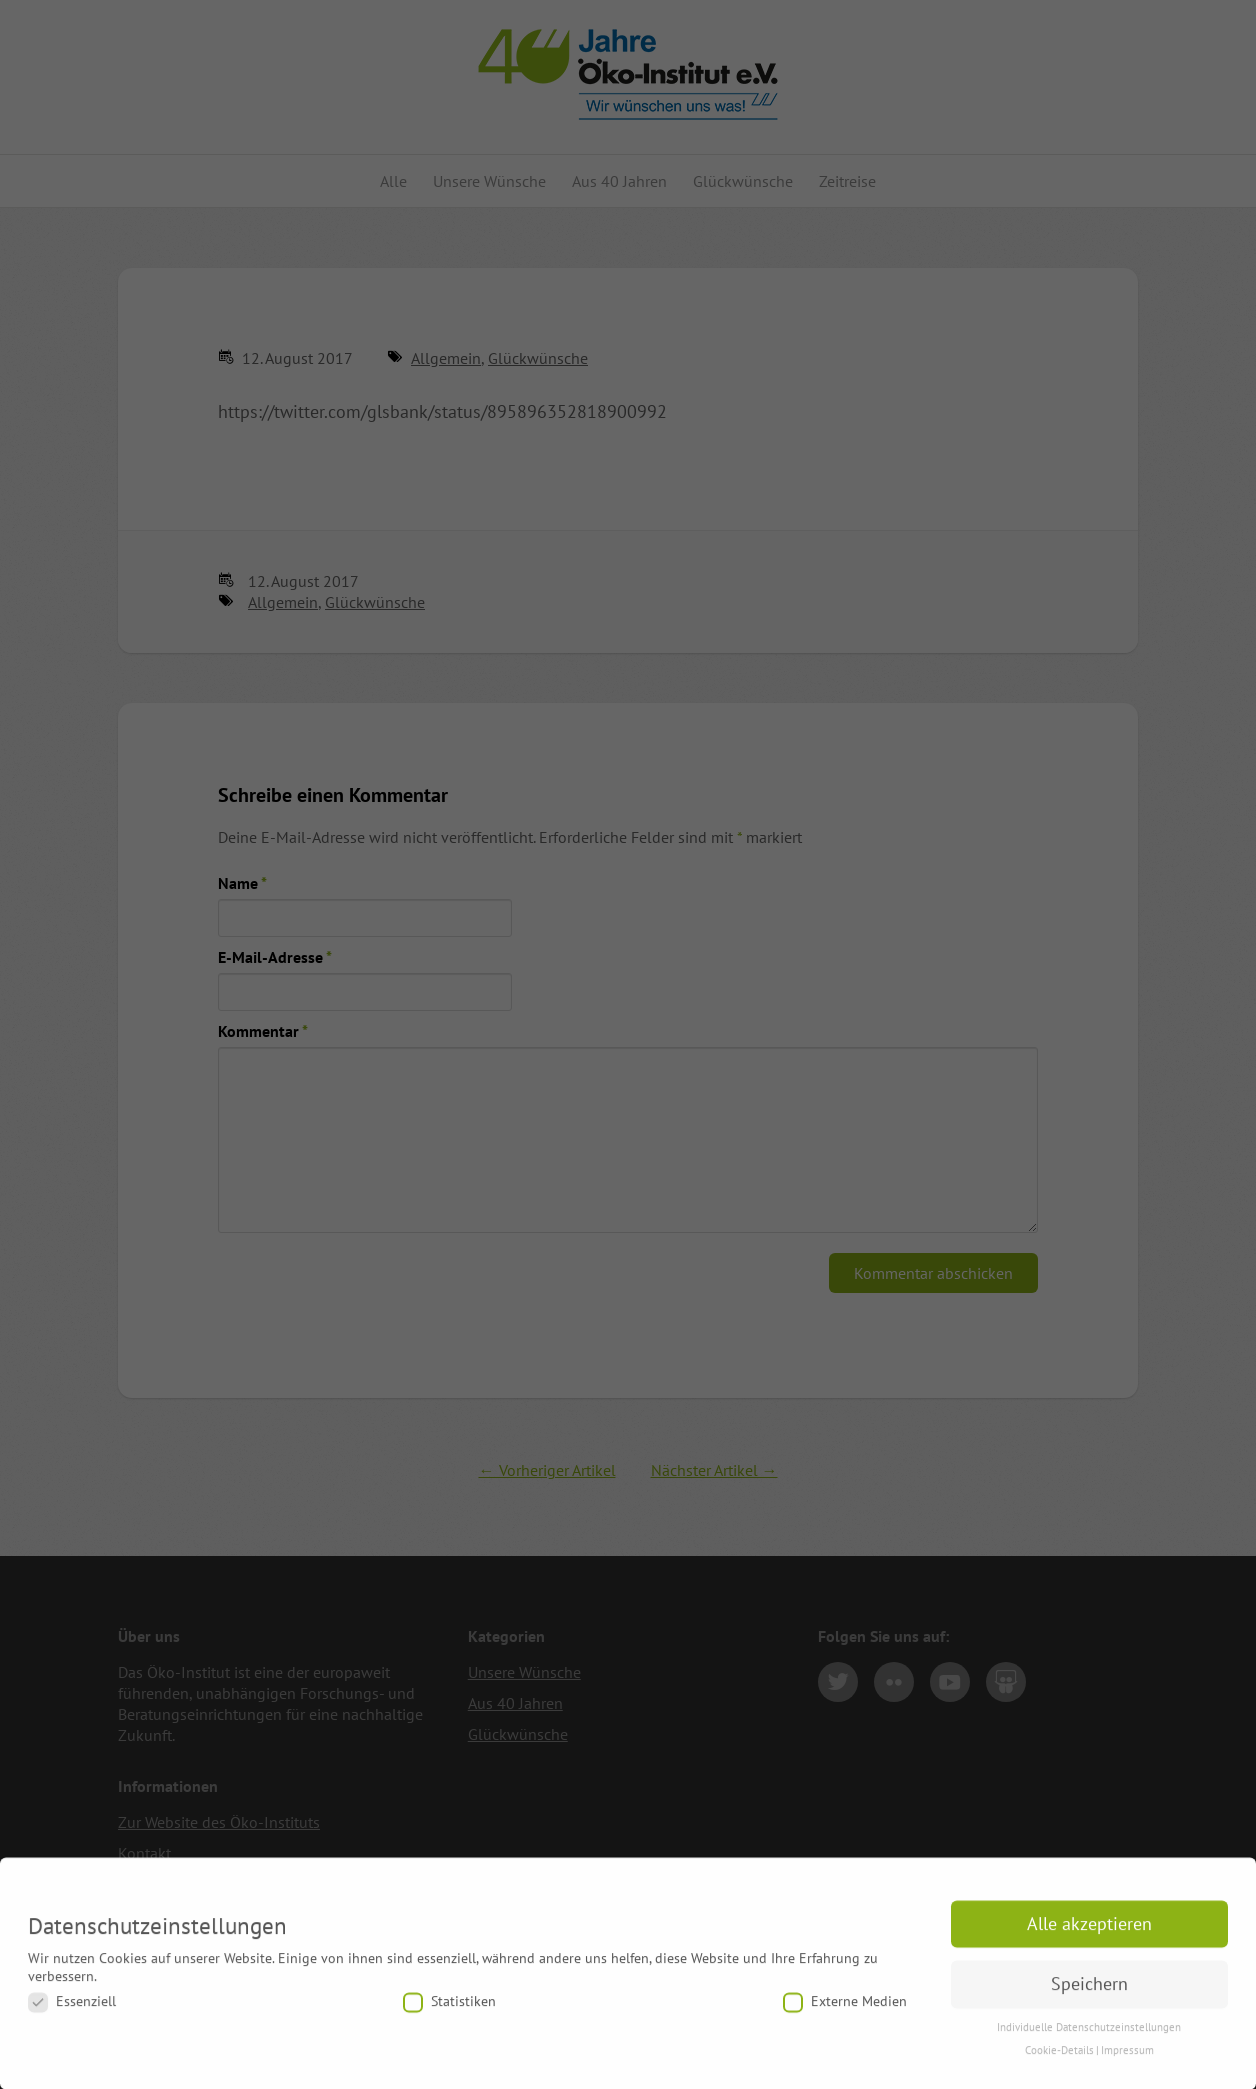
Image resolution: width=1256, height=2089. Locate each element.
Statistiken (449, 2012)
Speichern (1089, 1994)
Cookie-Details (1059, 2060)
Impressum (1127, 2060)
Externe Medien (845, 2012)
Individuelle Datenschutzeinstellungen (1089, 2038)
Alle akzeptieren (1089, 1933)
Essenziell (72, 2012)
